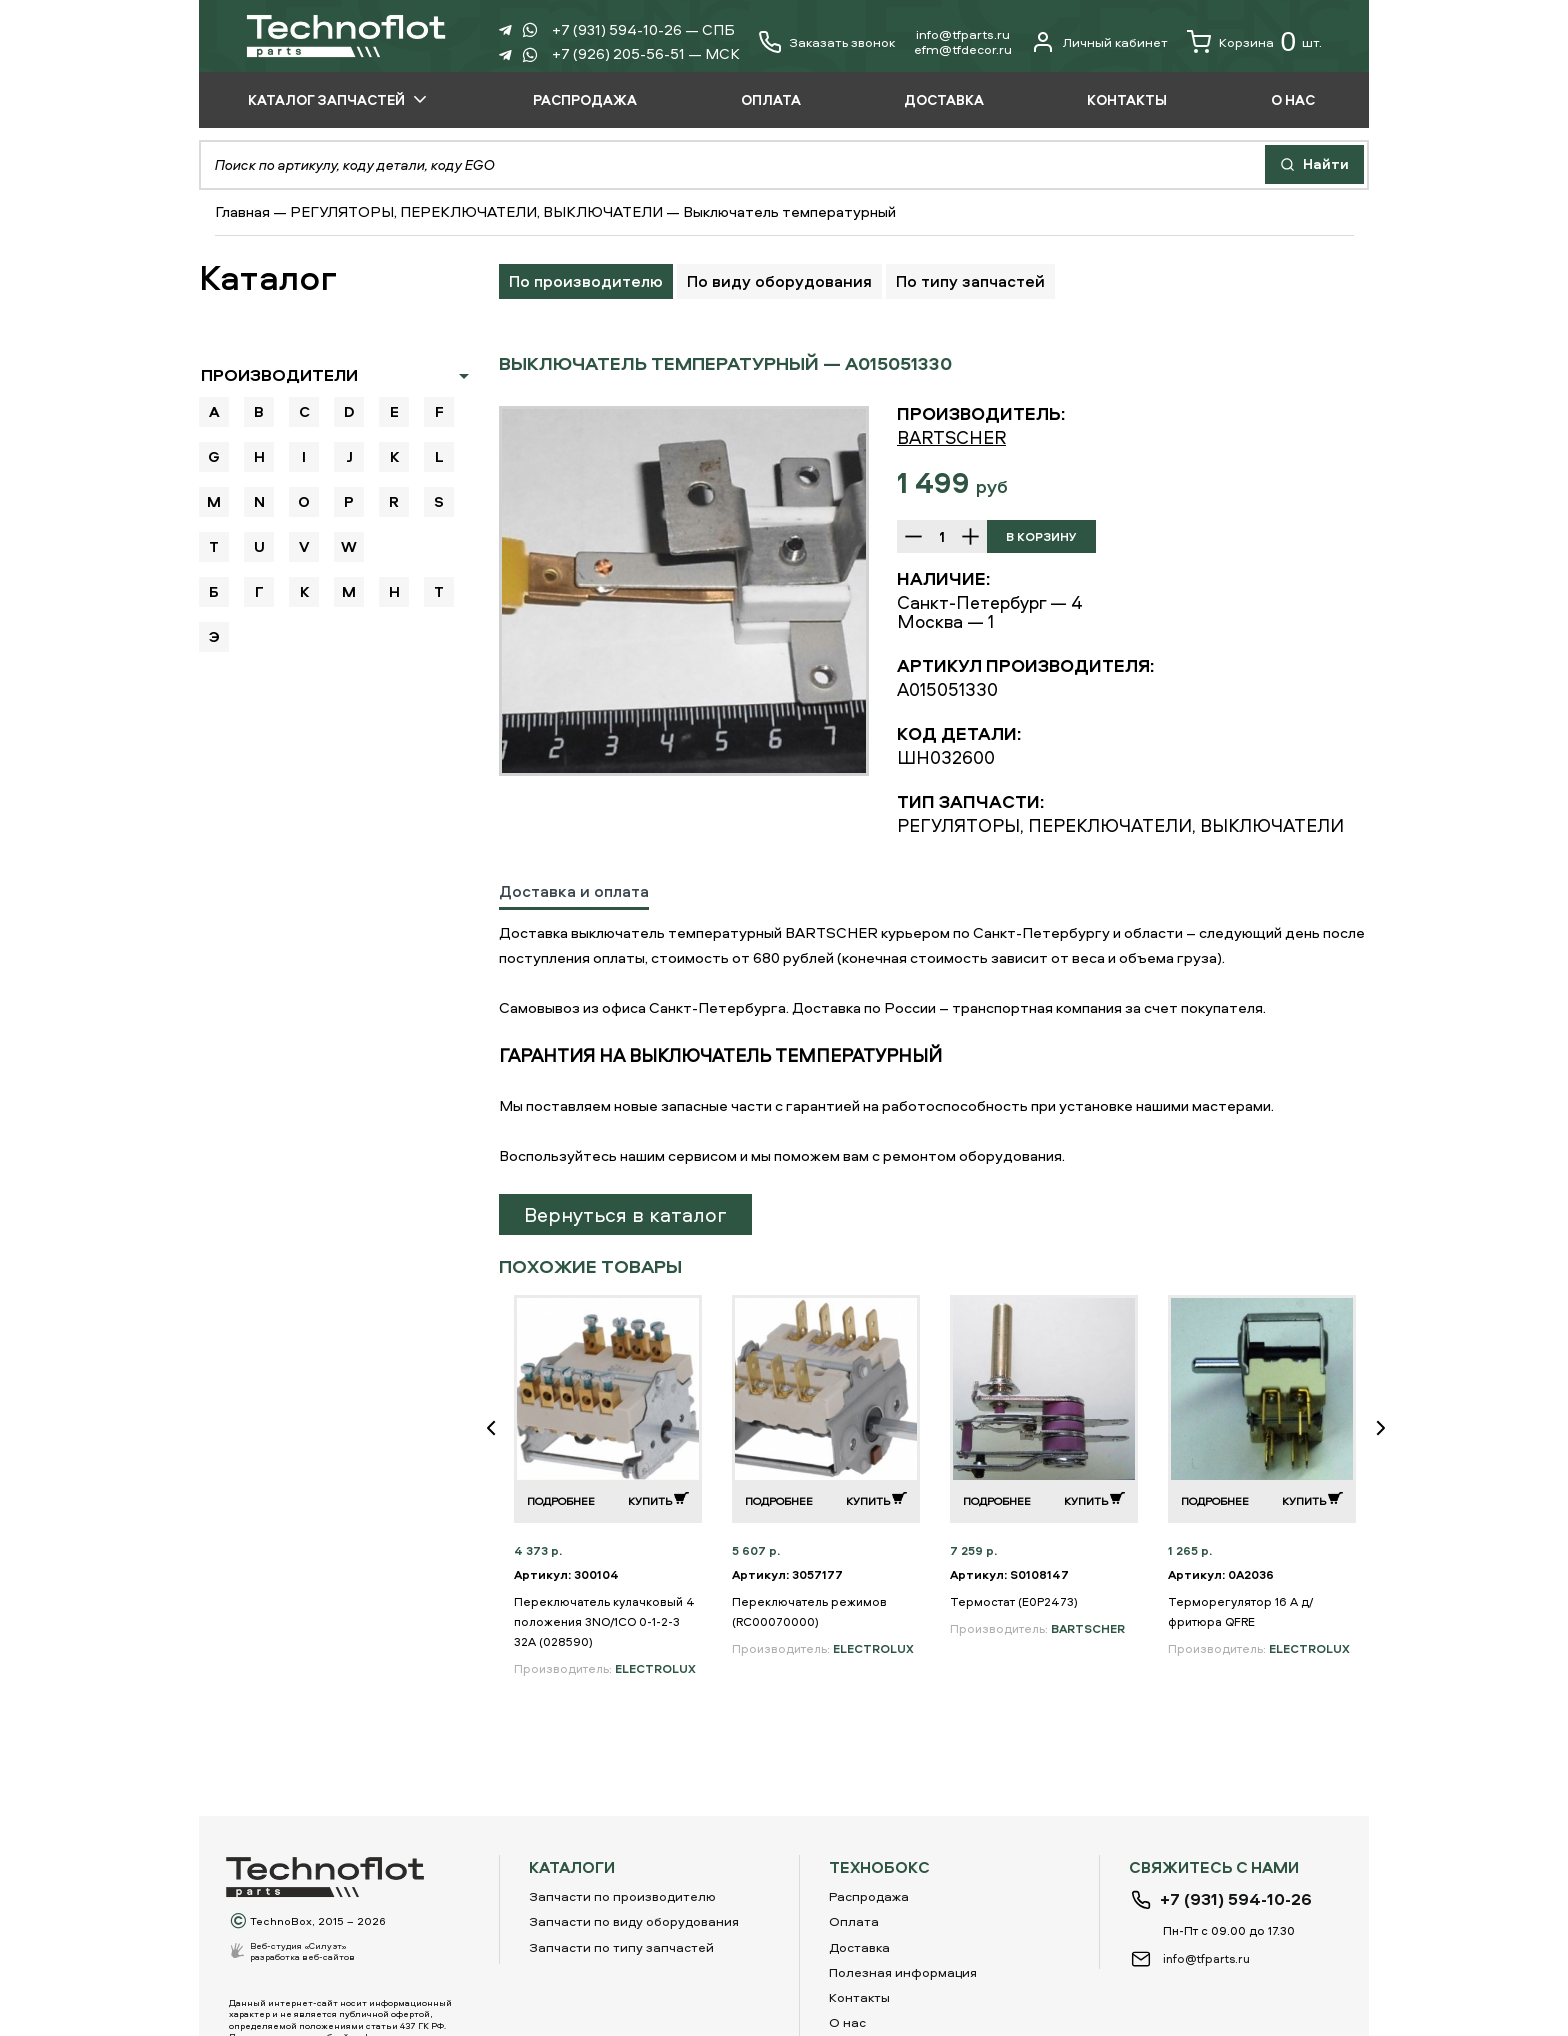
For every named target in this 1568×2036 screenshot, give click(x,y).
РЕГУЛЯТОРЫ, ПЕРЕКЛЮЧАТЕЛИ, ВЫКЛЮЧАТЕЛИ (476, 211)
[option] (684, 591)
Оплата (854, 1921)
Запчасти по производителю (622, 1896)
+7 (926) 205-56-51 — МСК (646, 53)
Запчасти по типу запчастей (621, 1947)
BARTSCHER (951, 437)
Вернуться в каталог (625, 1214)
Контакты (859, 1997)
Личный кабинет (1099, 42)
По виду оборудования (779, 281)
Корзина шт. (1254, 42)
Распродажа (869, 1896)
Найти (1314, 163)
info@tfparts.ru (963, 34)
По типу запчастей (970, 281)
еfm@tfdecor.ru (963, 49)
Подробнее (561, 1500)
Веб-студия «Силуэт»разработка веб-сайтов (302, 1951)
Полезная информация (903, 1972)
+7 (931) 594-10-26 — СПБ (643, 29)
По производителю (586, 281)
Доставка (859, 1947)
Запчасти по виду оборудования (634, 1921)
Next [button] (1389, 1441)
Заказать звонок (842, 42)
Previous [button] (499, 1441)
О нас (847, 2022)
